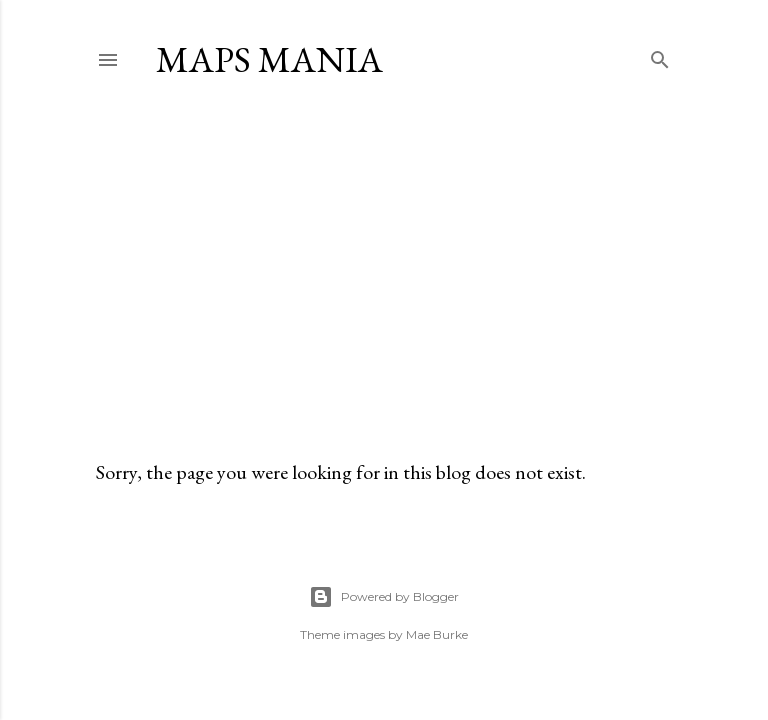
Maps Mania (269, 59)
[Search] (660, 55)
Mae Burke (437, 634)
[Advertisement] (384, 269)
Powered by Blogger (384, 597)
